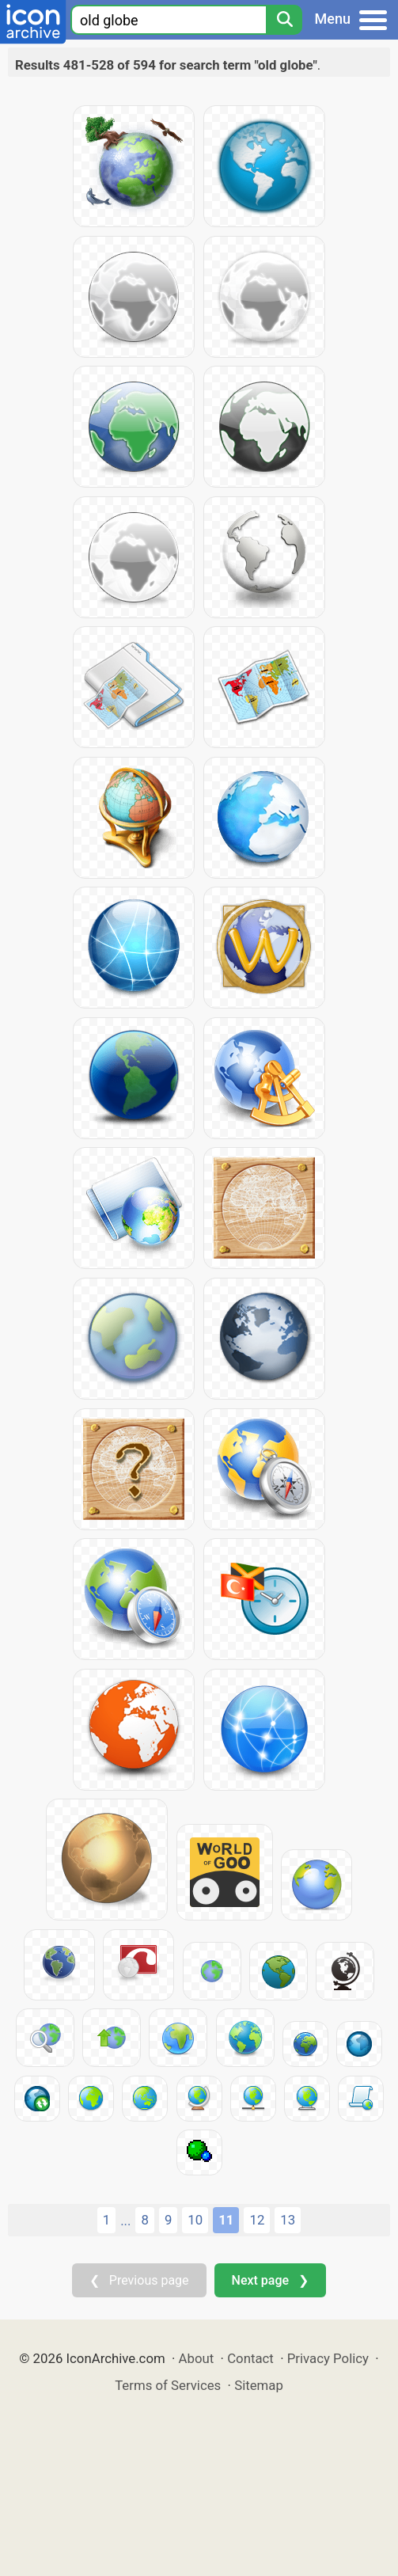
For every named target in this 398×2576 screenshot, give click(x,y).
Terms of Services (168, 2385)
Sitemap (258, 2385)
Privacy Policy (328, 2358)
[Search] (284, 20)
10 (195, 2220)
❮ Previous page (139, 2280)
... (125, 2220)
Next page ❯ (270, 2280)
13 (287, 2220)
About (196, 2358)
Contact (250, 2358)
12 (256, 2220)
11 (225, 2220)
